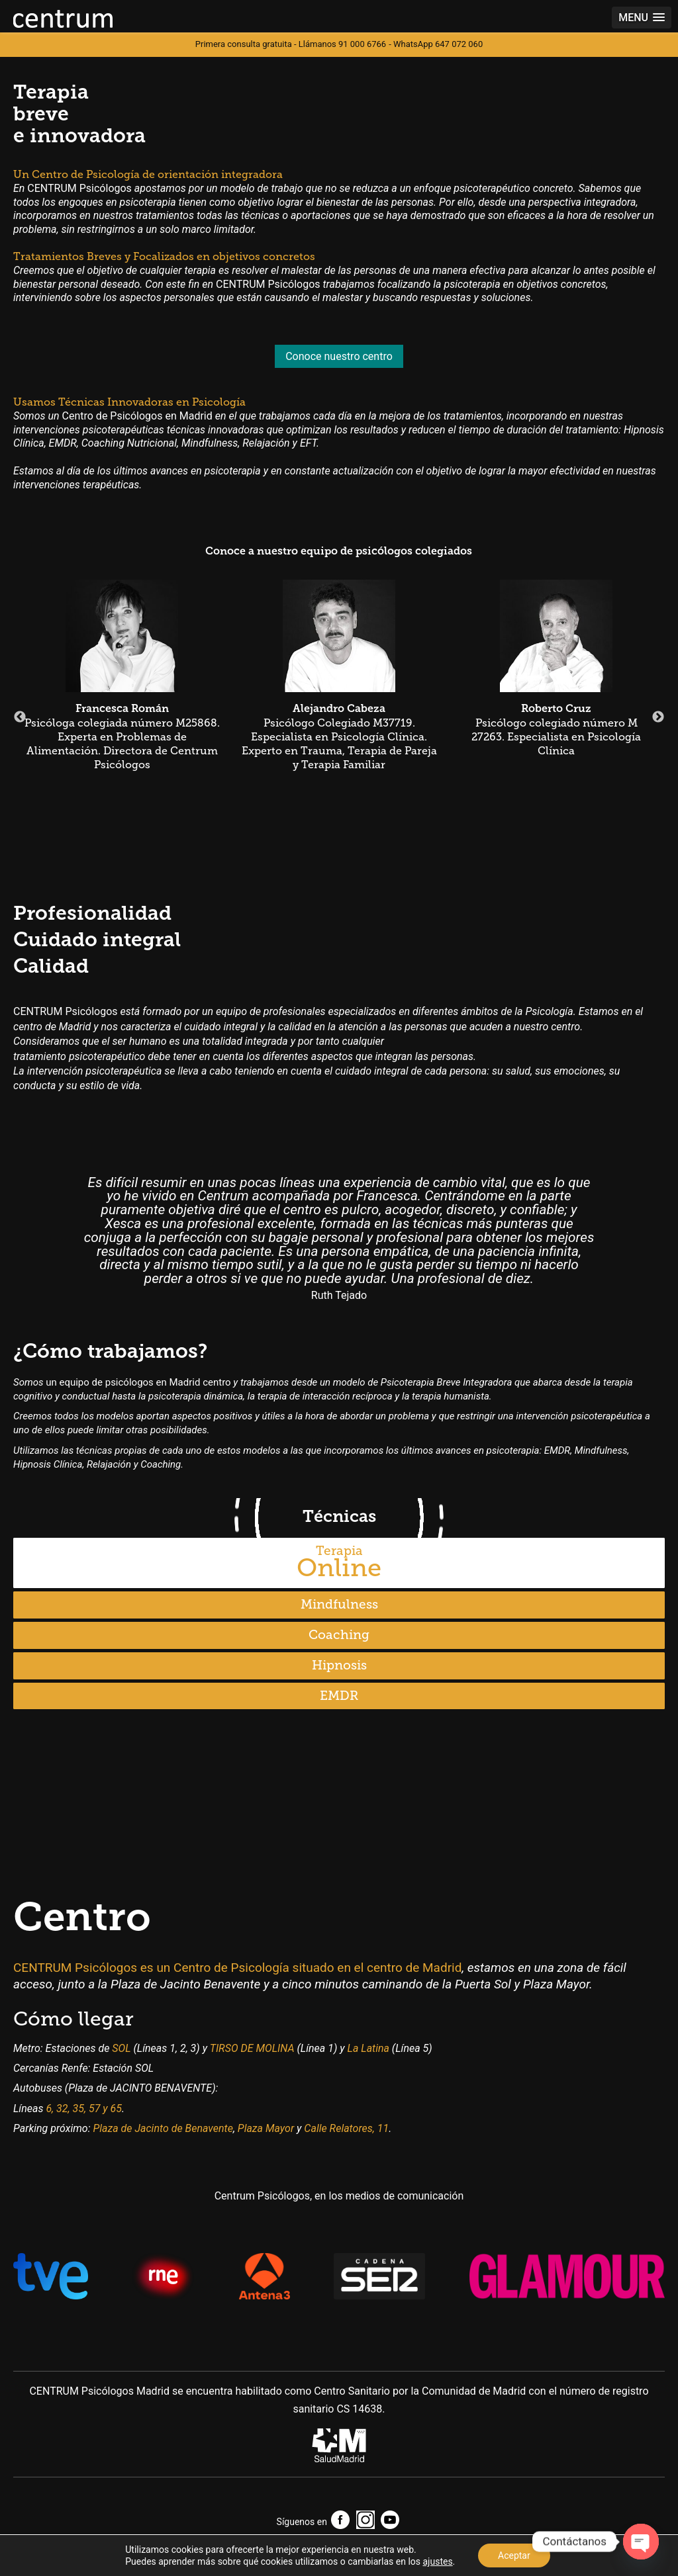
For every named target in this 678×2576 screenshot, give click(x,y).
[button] (641, 17)
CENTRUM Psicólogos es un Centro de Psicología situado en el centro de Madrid (237, 1967)
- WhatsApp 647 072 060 (436, 44)
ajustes (437, 2561)
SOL (121, 2048)
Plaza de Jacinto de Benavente (162, 2128)
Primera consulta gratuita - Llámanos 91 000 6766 (290, 44)
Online (339, 1563)
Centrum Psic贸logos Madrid (63, 19)
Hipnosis (339, 1665)
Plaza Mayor (266, 2128)
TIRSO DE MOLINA (252, 2048)
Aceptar (514, 2555)
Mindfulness (339, 1604)
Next (658, 717)
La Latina (368, 2048)
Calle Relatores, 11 (346, 2128)
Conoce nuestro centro (339, 356)
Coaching (339, 1634)
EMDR (339, 1695)
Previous (19, 717)
